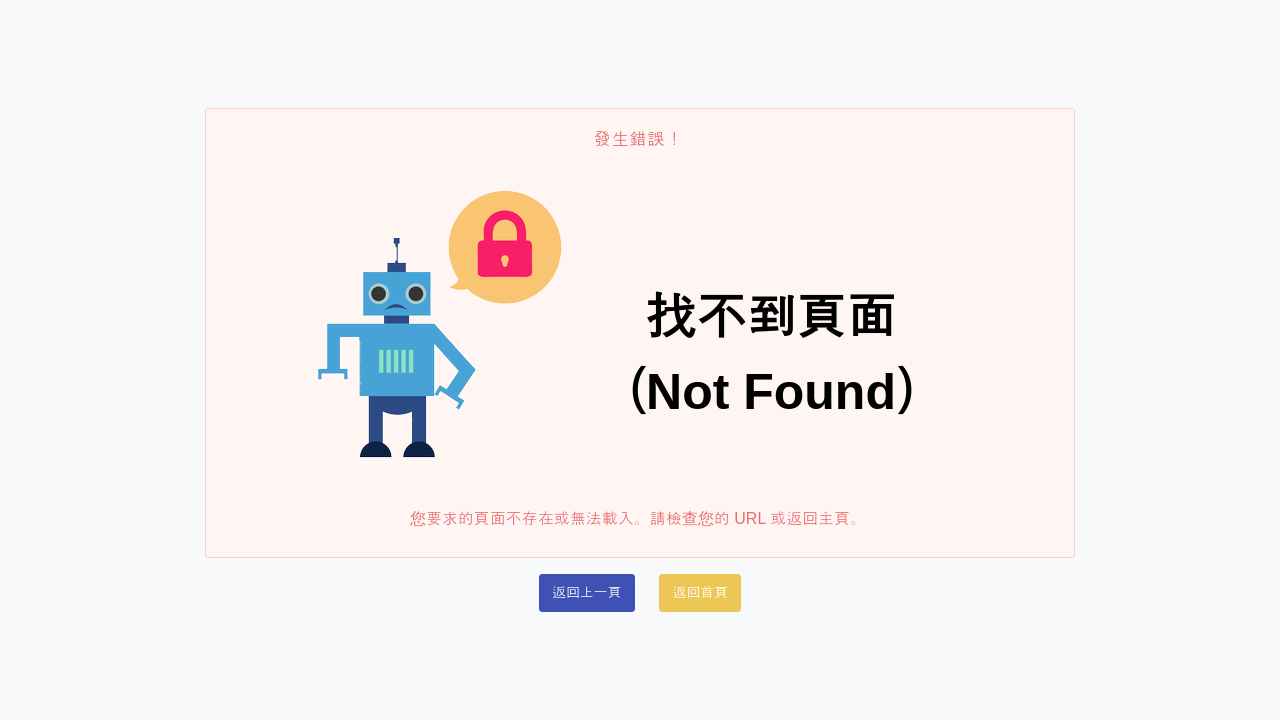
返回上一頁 (587, 592)
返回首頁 (700, 592)
